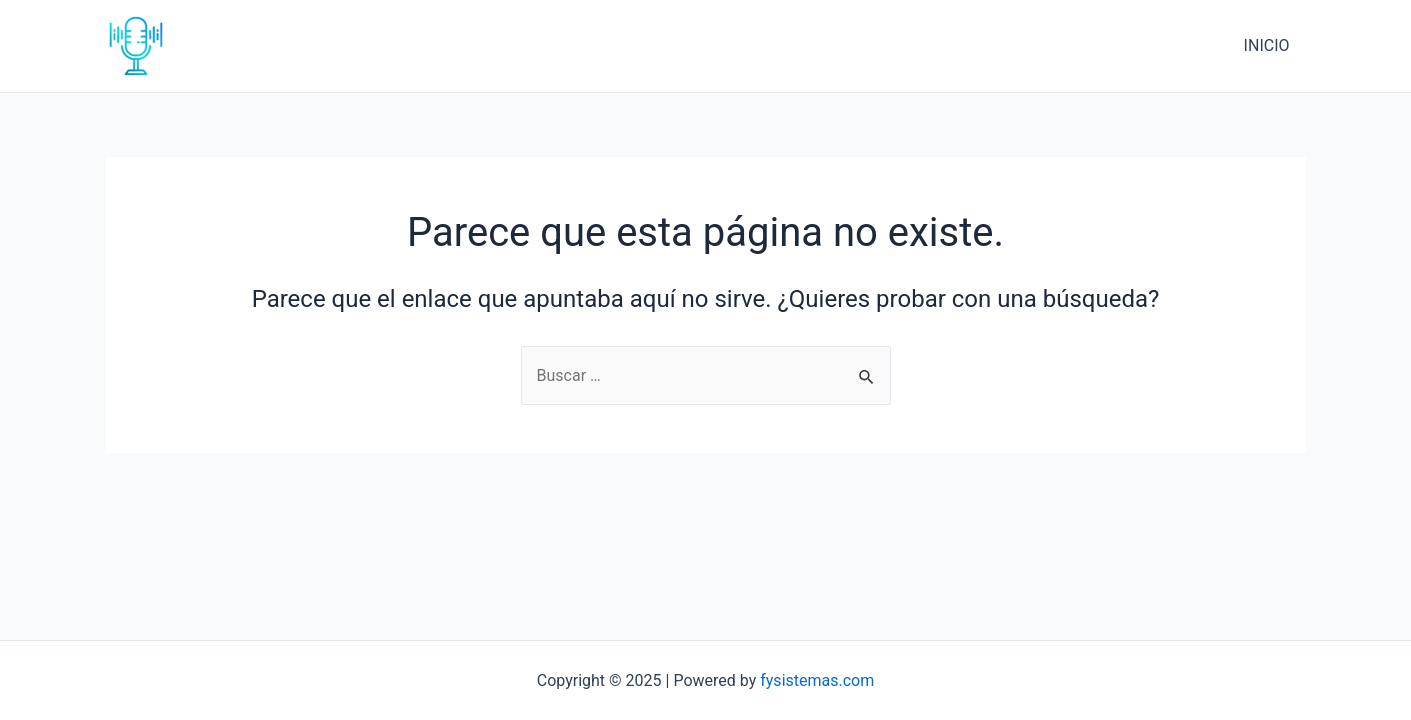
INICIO (1267, 45)
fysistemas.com (817, 680)
